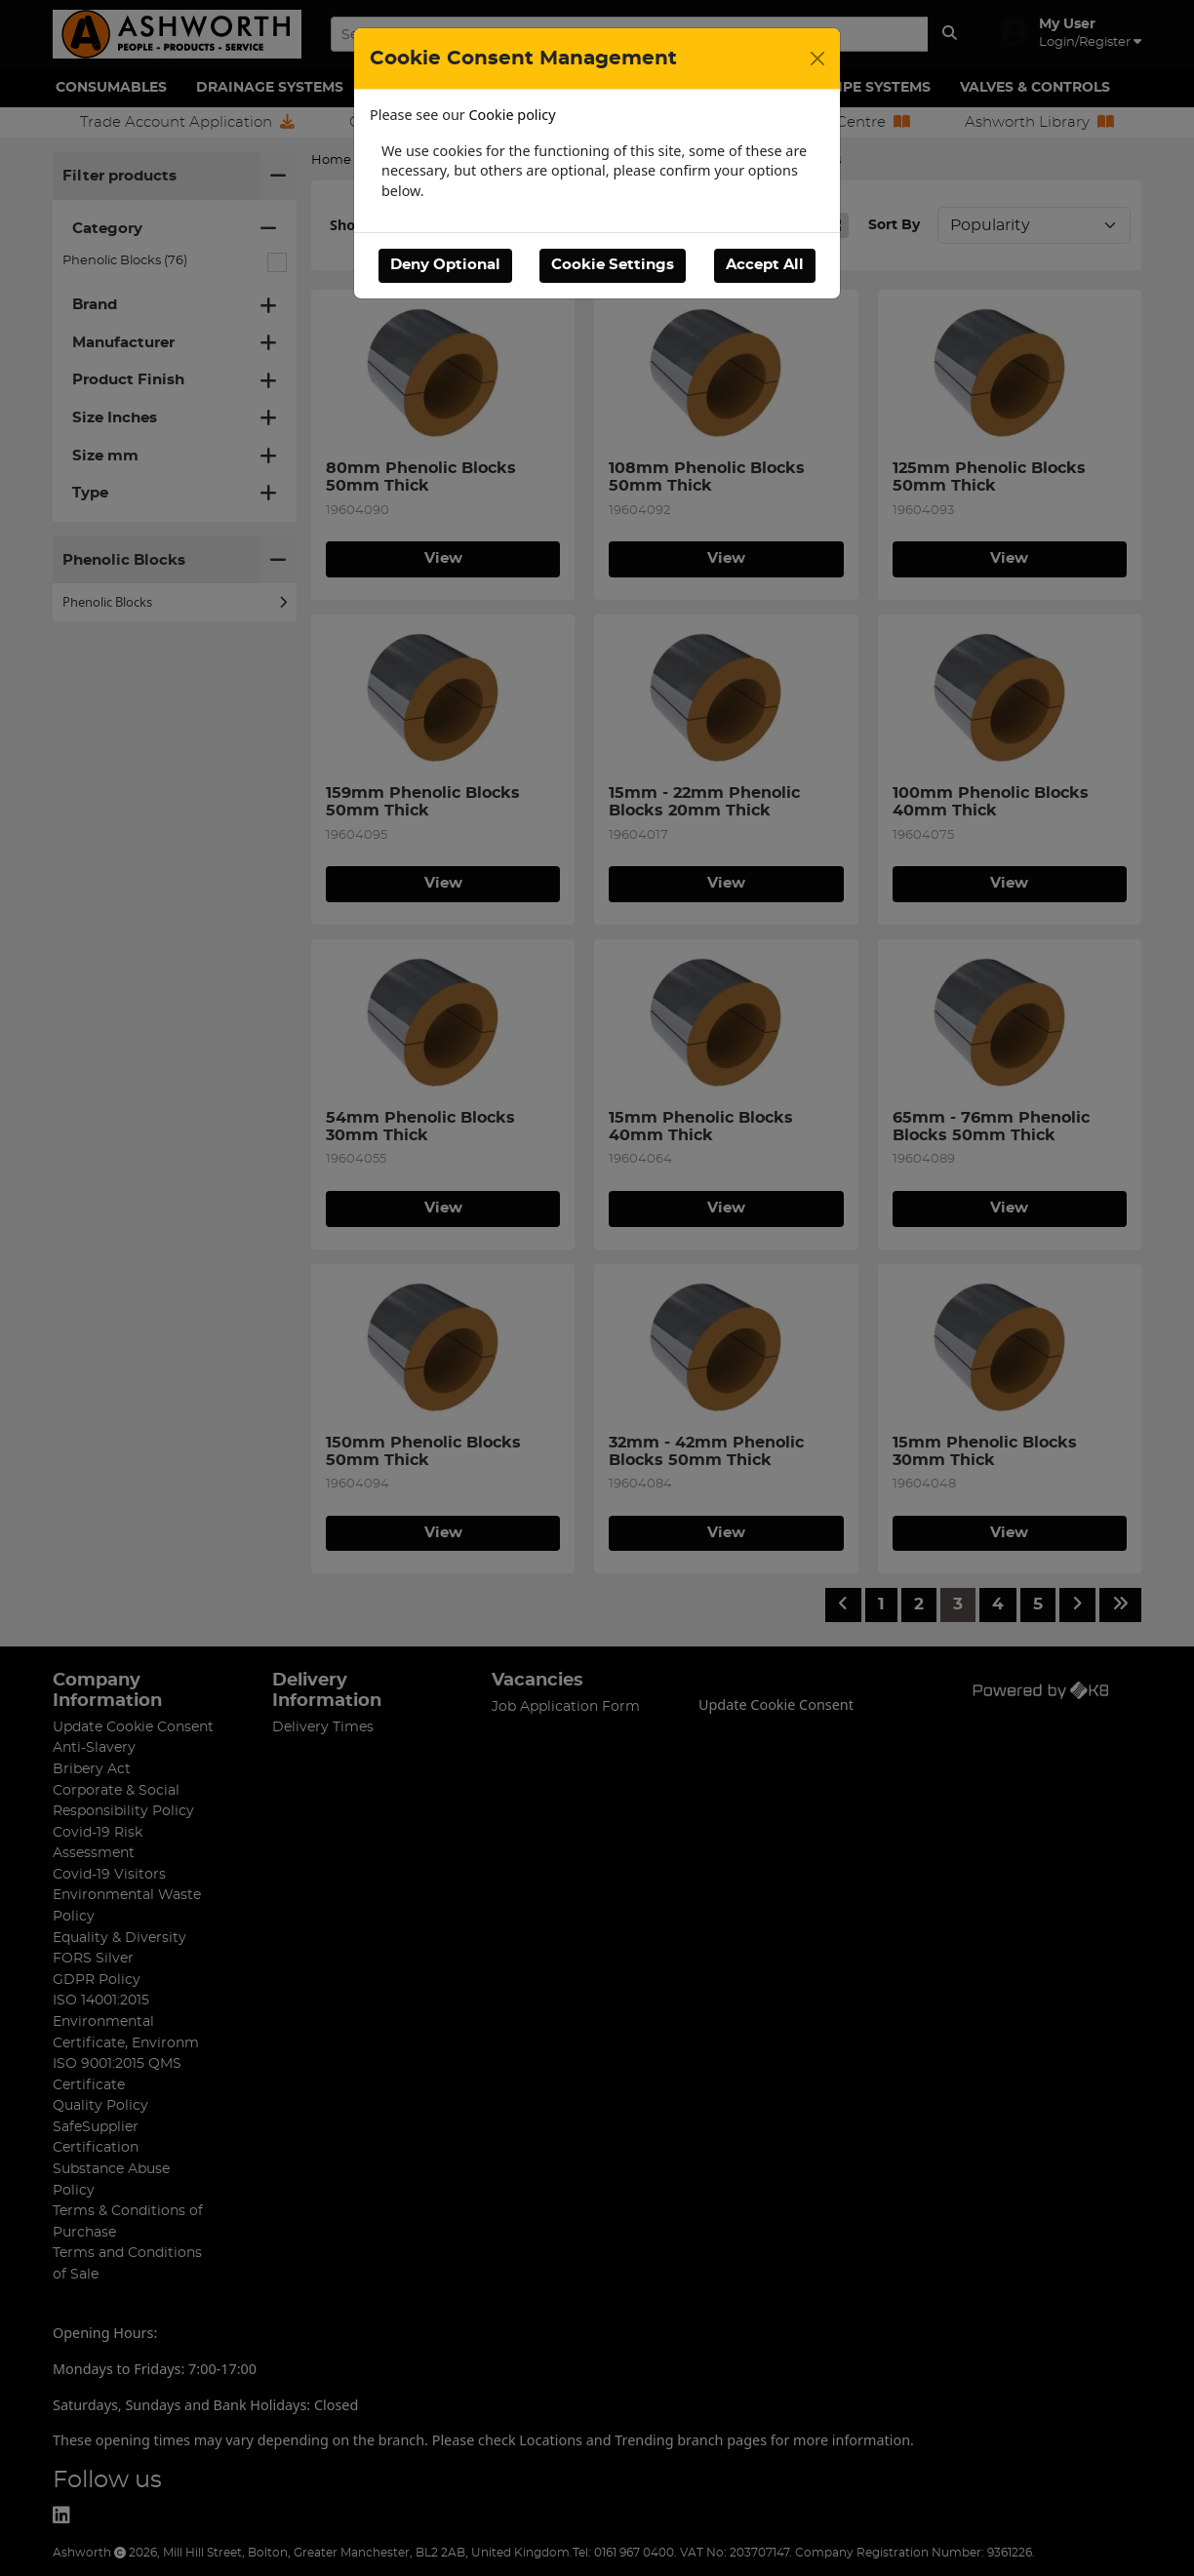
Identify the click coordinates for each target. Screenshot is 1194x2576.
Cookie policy (512, 114)
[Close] (817, 58)
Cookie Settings (612, 265)
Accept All (765, 265)
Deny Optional (445, 265)
